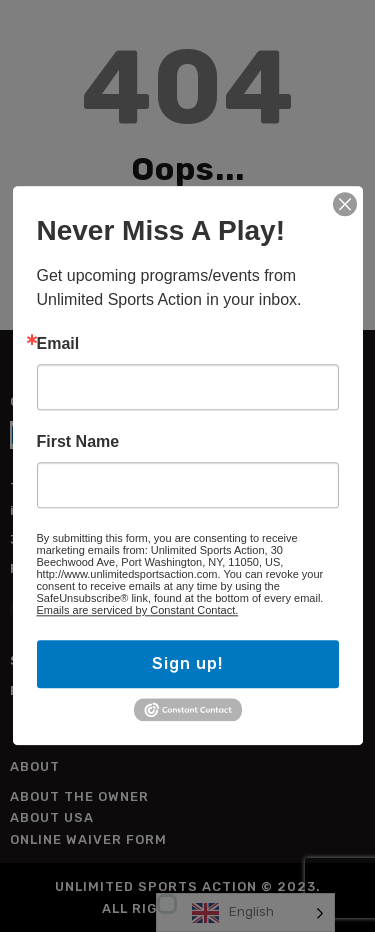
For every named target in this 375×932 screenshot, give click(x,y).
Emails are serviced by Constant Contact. (138, 610)
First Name (78, 442)
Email (58, 344)
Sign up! (187, 663)
